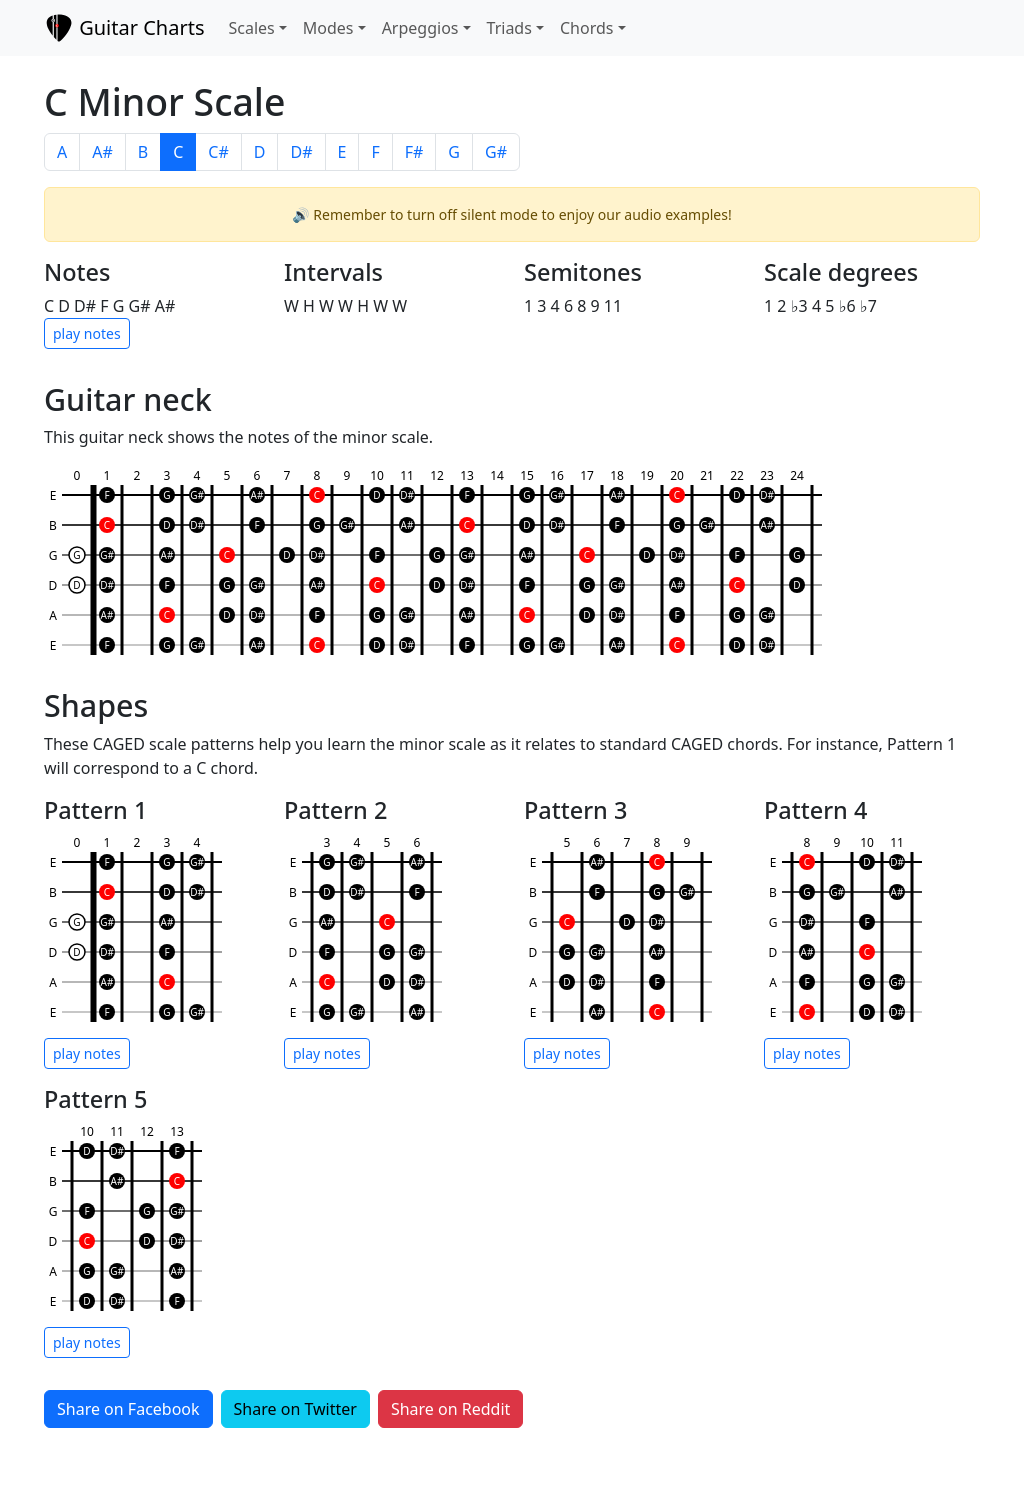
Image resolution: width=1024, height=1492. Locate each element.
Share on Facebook (128, 1409)
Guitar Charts (124, 28)
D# (301, 152)
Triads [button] (509, 28)
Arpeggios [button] (420, 28)
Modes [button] (328, 28)
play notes (87, 333)
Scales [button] (251, 28)
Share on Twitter (295, 1409)
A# (102, 152)
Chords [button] (586, 28)
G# (496, 152)
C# (218, 152)
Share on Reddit (450, 1409)
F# (414, 152)
